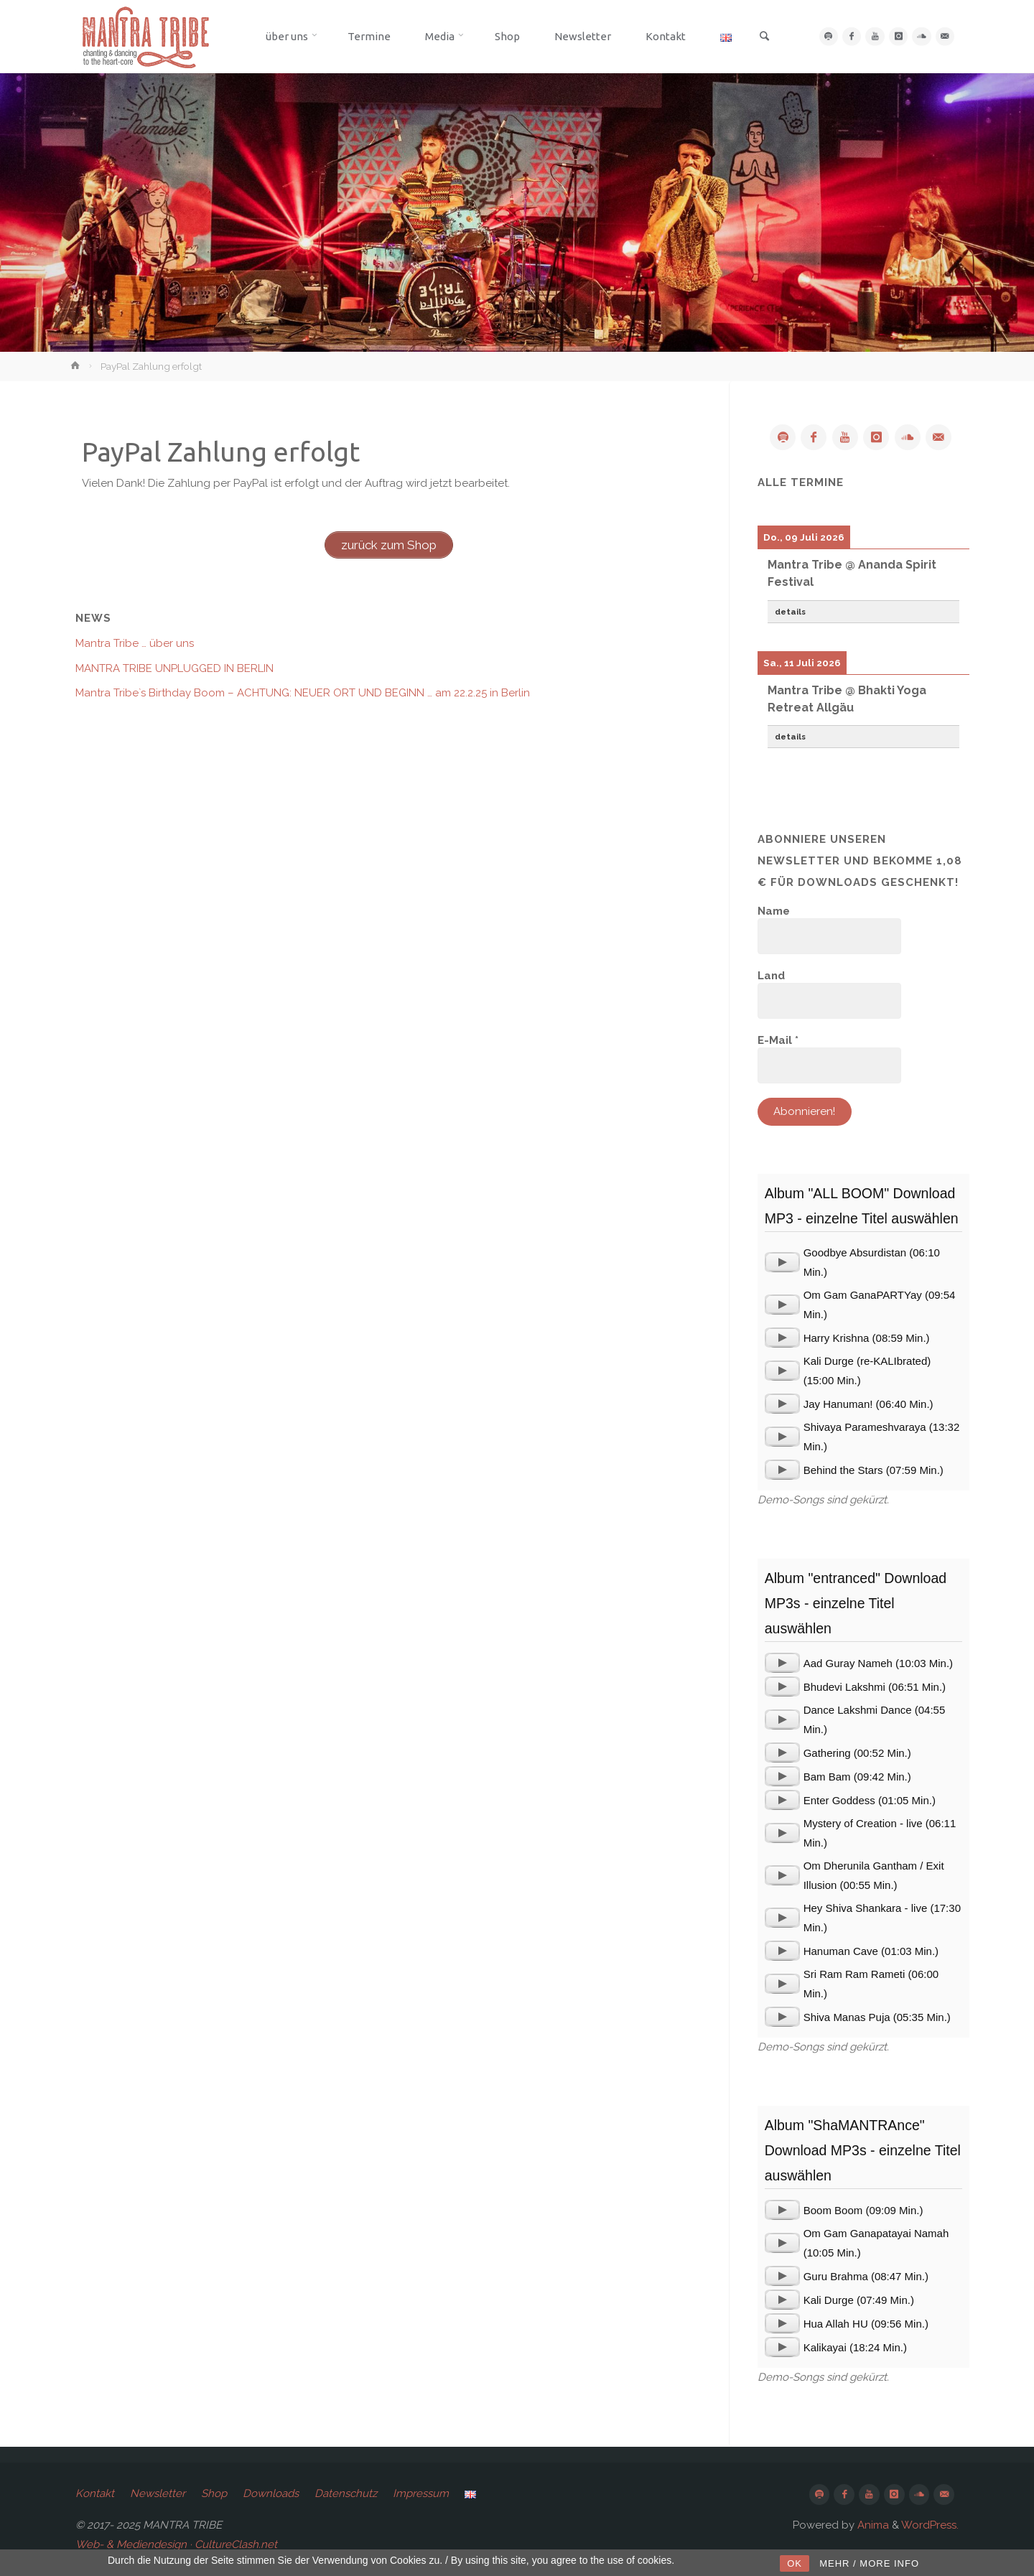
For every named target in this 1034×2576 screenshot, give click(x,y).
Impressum (421, 2493)
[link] (759, 37)
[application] (782, 1263)
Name (774, 911)
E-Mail (778, 1040)
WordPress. (930, 2525)
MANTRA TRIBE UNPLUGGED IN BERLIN (174, 668)
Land (771, 975)
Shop (214, 2493)
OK (794, 2563)
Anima (871, 2525)
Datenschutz (346, 2493)
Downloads (271, 2493)
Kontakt (94, 2493)
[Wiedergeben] (782, 1263)
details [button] (790, 612)
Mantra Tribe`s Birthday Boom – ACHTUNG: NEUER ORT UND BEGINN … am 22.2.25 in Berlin (302, 692)
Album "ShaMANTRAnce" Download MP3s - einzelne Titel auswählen (863, 2150)
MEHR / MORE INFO (869, 2563)
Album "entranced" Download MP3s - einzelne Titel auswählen (855, 1603)
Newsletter (157, 2493)
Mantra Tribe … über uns (134, 643)
